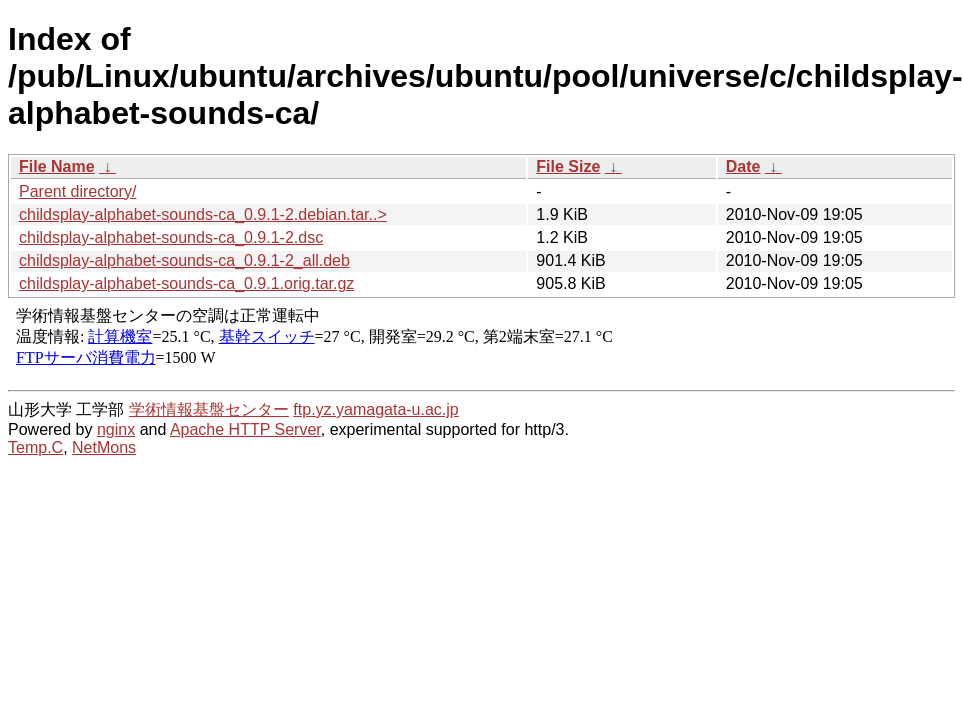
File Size (568, 166)
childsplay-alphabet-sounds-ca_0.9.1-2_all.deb (184, 260)
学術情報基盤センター (209, 409)
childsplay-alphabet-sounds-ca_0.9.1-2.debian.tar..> (203, 214)
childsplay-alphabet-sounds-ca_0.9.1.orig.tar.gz (186, 283)
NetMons (104, 447)
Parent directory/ (77, 191)
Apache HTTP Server (245, 429)
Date (743, 166)
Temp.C (35, 447)
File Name (57, 166)
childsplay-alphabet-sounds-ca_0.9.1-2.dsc (171, 237)
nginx (116, 429)
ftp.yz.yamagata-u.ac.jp (375, 409)
